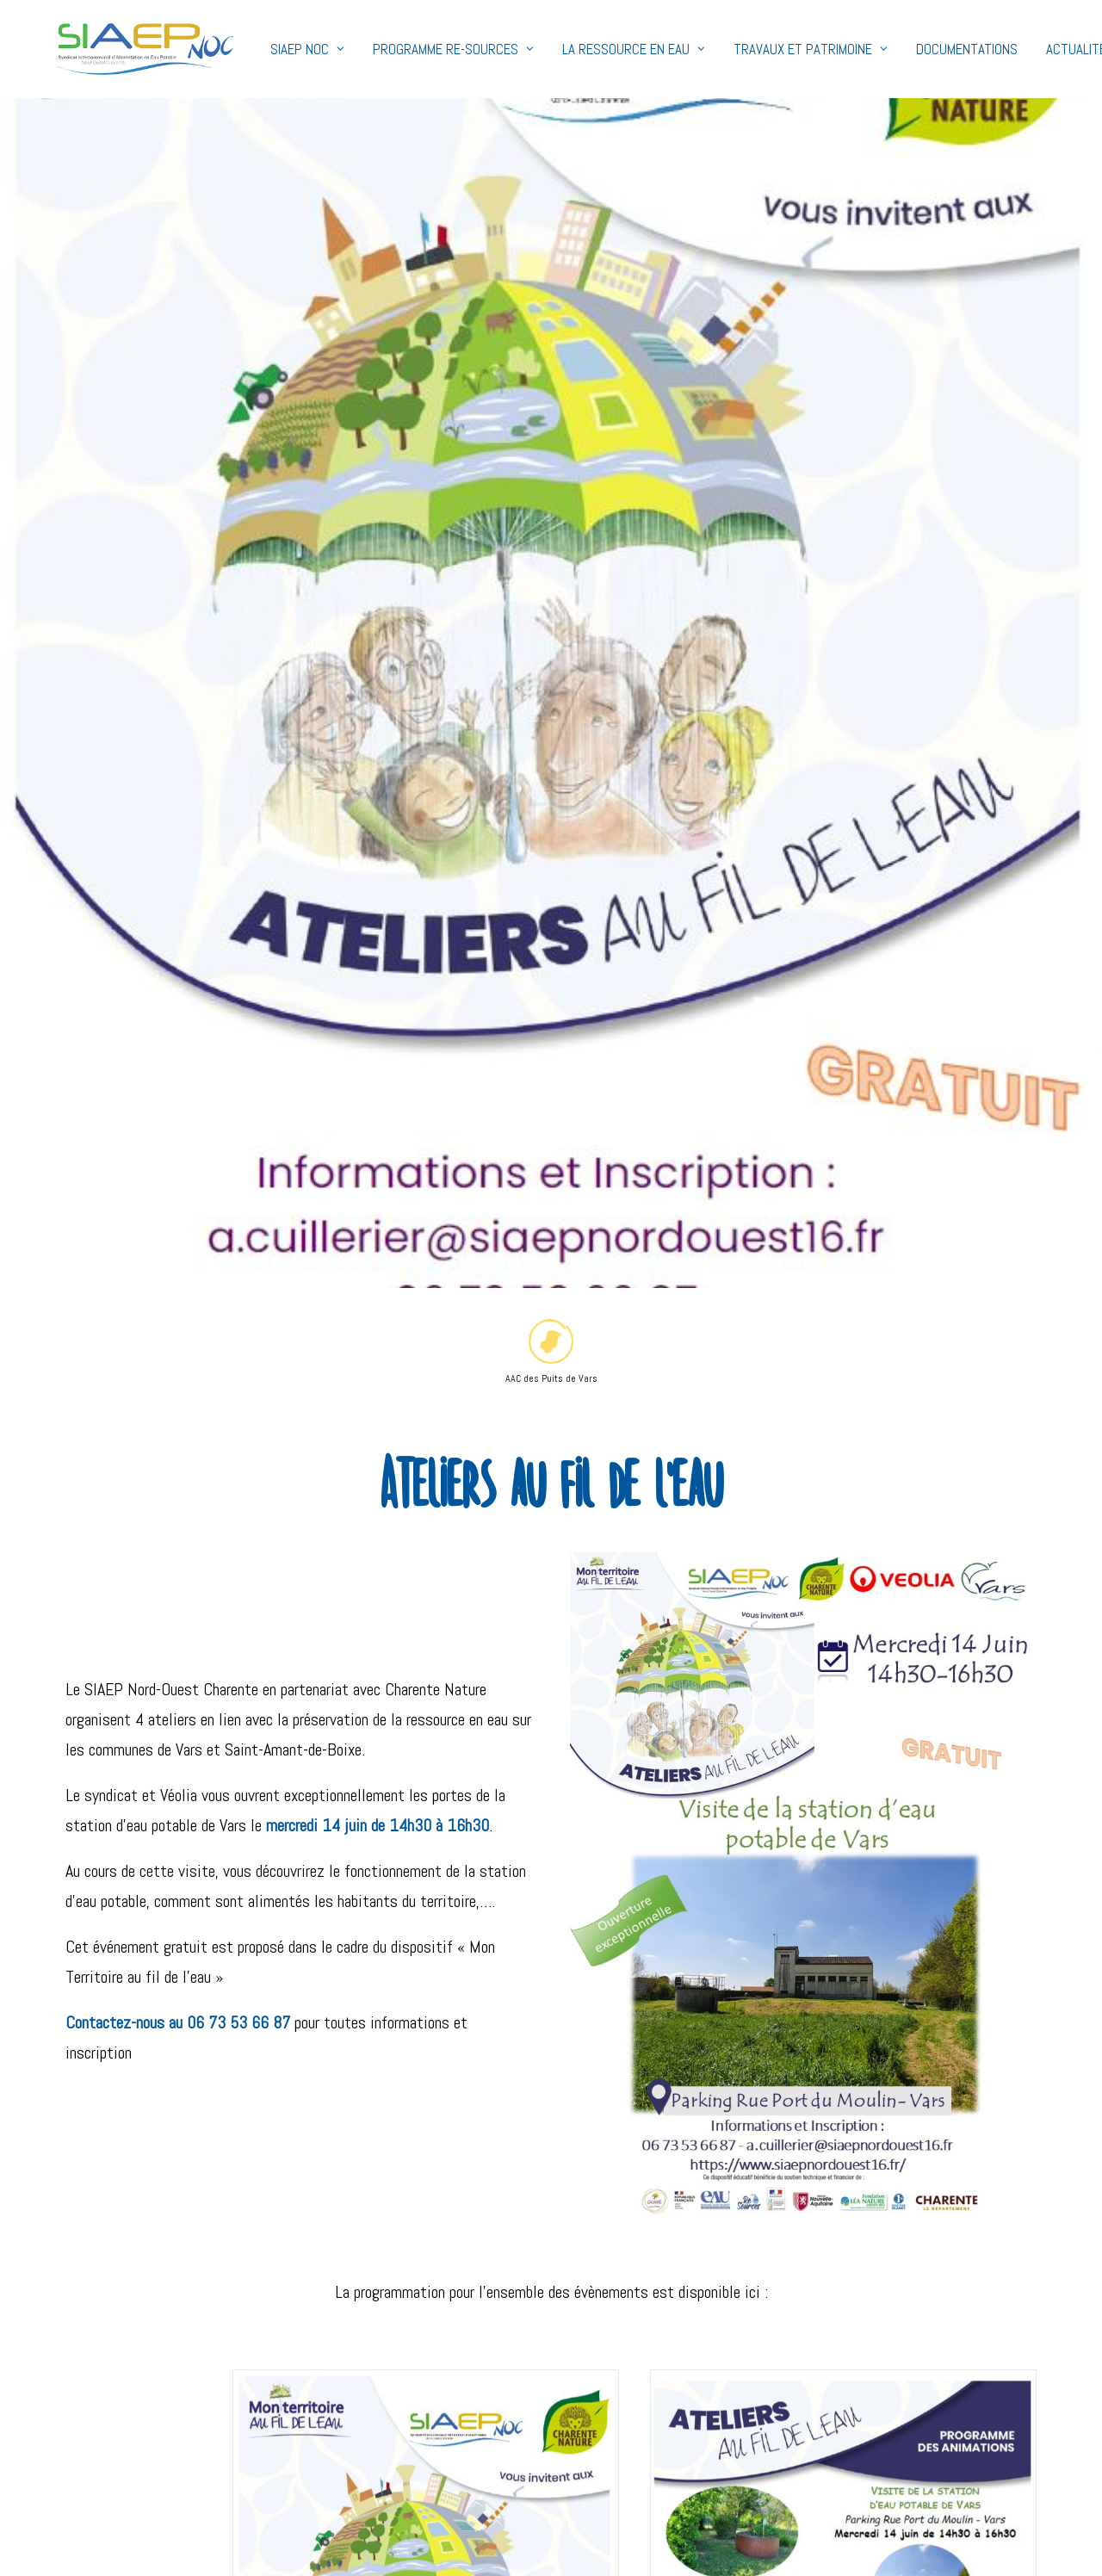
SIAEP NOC (256, 49)
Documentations (915, 49)
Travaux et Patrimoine (759, 49)
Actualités (1028, 49)
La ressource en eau (582, 49)
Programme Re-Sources (401, 49)
